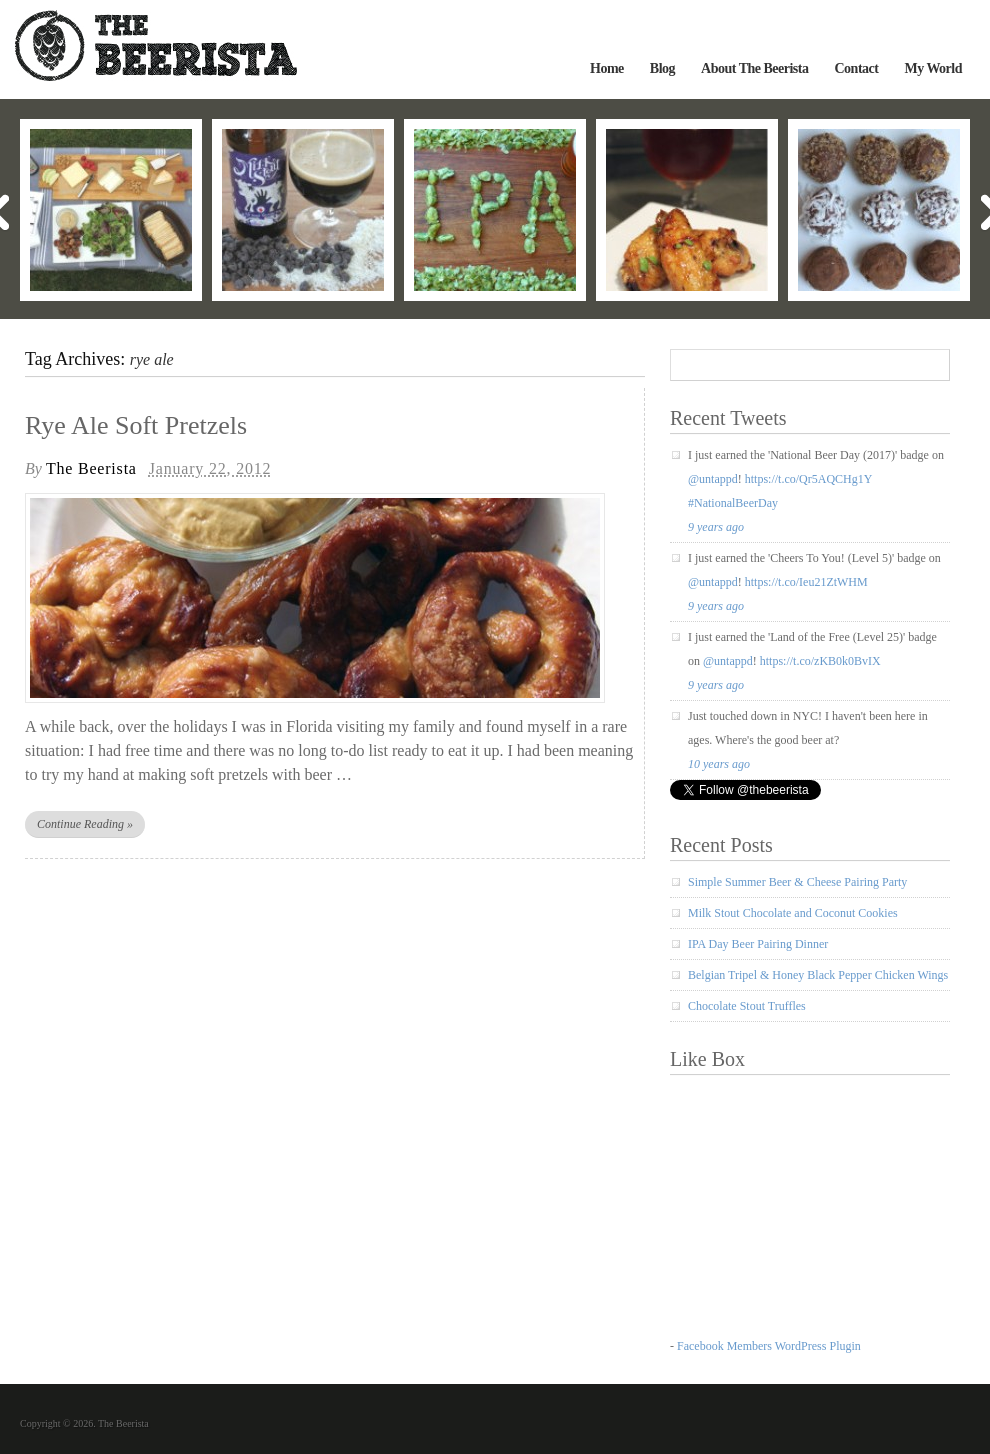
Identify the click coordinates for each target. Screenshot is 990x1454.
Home (607, 68)
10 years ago (719, 764)
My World (933, 68)
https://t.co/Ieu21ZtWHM (806, 582)
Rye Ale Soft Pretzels (136, 425)
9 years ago (716, 527)
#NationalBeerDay (733, 503)
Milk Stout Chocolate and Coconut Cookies (793, 913)
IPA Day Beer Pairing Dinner (758, 944)
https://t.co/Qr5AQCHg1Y (808, 479)
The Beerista (91, 468)
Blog (662, 68)
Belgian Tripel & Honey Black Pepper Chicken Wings (818, 975)
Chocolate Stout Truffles (747, 1006)
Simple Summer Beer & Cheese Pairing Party (797, 882)
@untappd (713, 479)
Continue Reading (85, 824)
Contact (856, 68)
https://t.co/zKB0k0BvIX (820, 661)
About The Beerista (754, 68)
